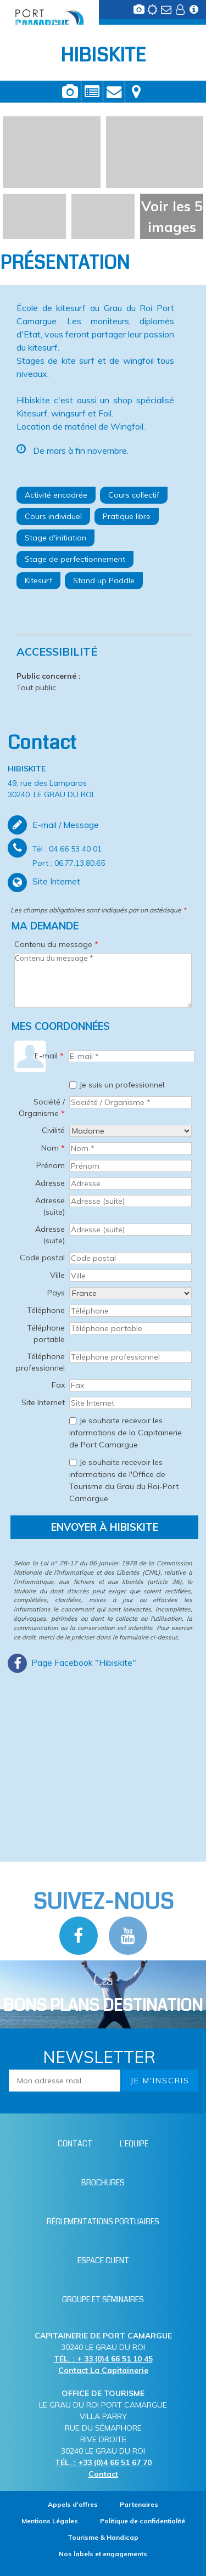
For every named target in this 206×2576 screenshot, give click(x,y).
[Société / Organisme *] (130, 1102)
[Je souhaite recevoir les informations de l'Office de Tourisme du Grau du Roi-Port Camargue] (72, 1462)
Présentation (92, 92)
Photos (70, 92)
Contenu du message (56, 944)
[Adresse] (130, 1183)
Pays (56, 1293)
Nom (53, 1148)
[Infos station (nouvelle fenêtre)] (195, 12)
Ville (57, 1275)
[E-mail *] (131, 1056)
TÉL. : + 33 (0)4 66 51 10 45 (103, 2359)
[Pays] (130, 1293)
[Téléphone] (130, 1311)
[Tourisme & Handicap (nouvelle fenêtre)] (103, 2537)
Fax (58, 1385)
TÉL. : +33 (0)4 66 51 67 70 (103, 2462)
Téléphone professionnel (40, 1362)
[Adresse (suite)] (130, 1201)
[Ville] (130, 1276)
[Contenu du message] (103, 980)
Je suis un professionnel (121, 1085)
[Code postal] (130, 1258)
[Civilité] (130, 1131)
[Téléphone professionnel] (130, 1357)
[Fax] (130, 1385)
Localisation (136, 92)
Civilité (53, 1130)
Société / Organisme (42, 1107)
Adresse (50, 1183)
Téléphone (46, 1310)
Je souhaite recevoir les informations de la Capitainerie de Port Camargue (125, 1433)
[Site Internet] (130, 1403)
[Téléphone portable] (130, 1328)
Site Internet (43, 1402)
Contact (114, 92)
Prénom (50, 1165)
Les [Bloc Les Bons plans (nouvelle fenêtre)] (103, 1994)
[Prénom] (130, 1166)
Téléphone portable (46, 1333)
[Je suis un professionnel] (72, 1085)
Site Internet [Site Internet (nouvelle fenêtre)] (56, 881)
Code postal (42, 1257)
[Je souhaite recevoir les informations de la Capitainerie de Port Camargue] (72, 1420)
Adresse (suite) (50, 1206)
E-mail (49, 1056)
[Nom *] (130, 1148)
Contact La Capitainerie (103, 2370)
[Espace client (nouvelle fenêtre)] (181, 12)
